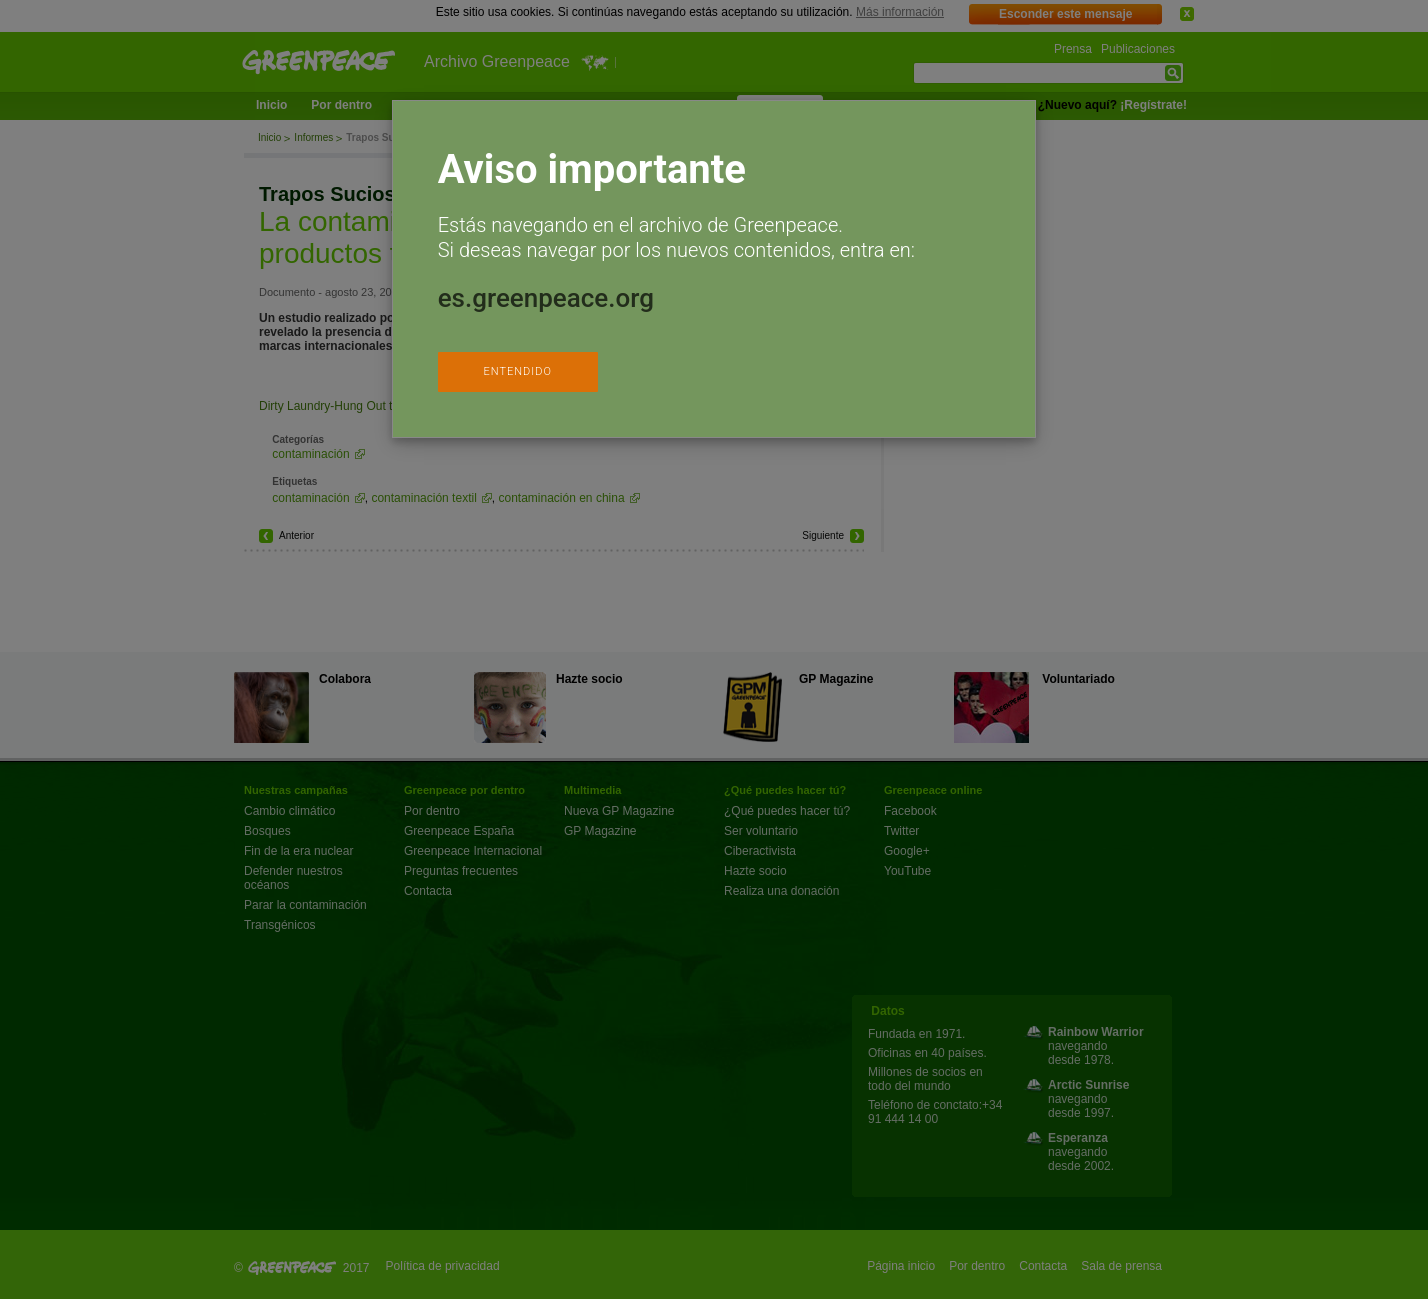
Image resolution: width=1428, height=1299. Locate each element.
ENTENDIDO (517, 371)
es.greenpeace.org (546, 298)
